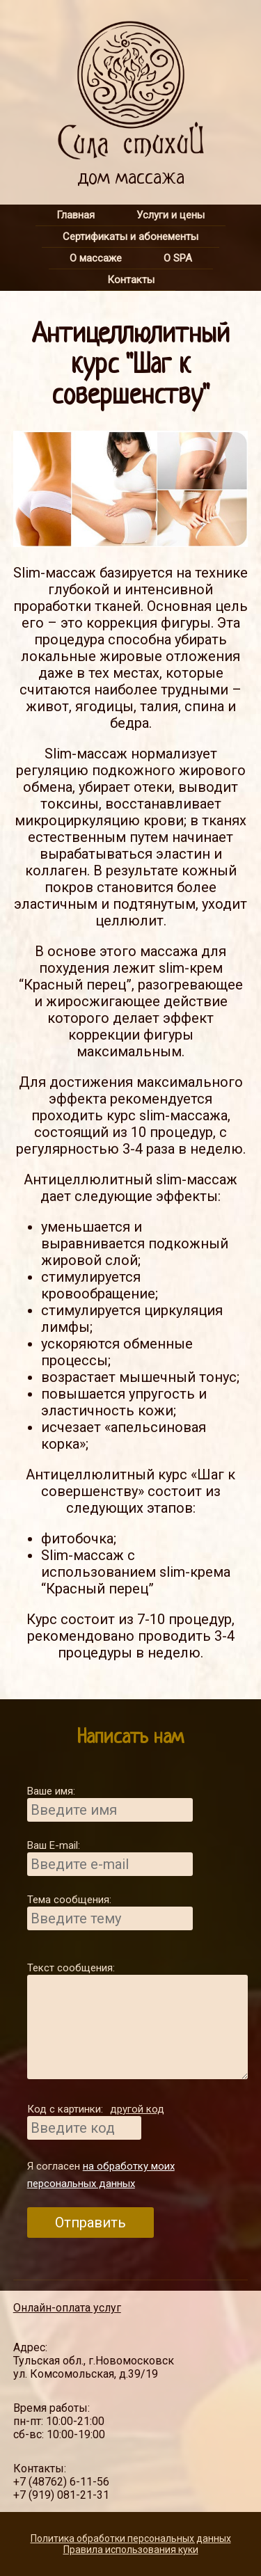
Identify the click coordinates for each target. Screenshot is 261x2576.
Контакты (131, 279)
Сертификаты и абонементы (130, 236)
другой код (137, 2109)
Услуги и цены (170, 215)
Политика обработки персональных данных (131, 2538)
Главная (75, 215)
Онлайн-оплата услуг (67, 2307)
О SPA (178, 258)
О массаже (96, 258)
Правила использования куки (130, 2549)
